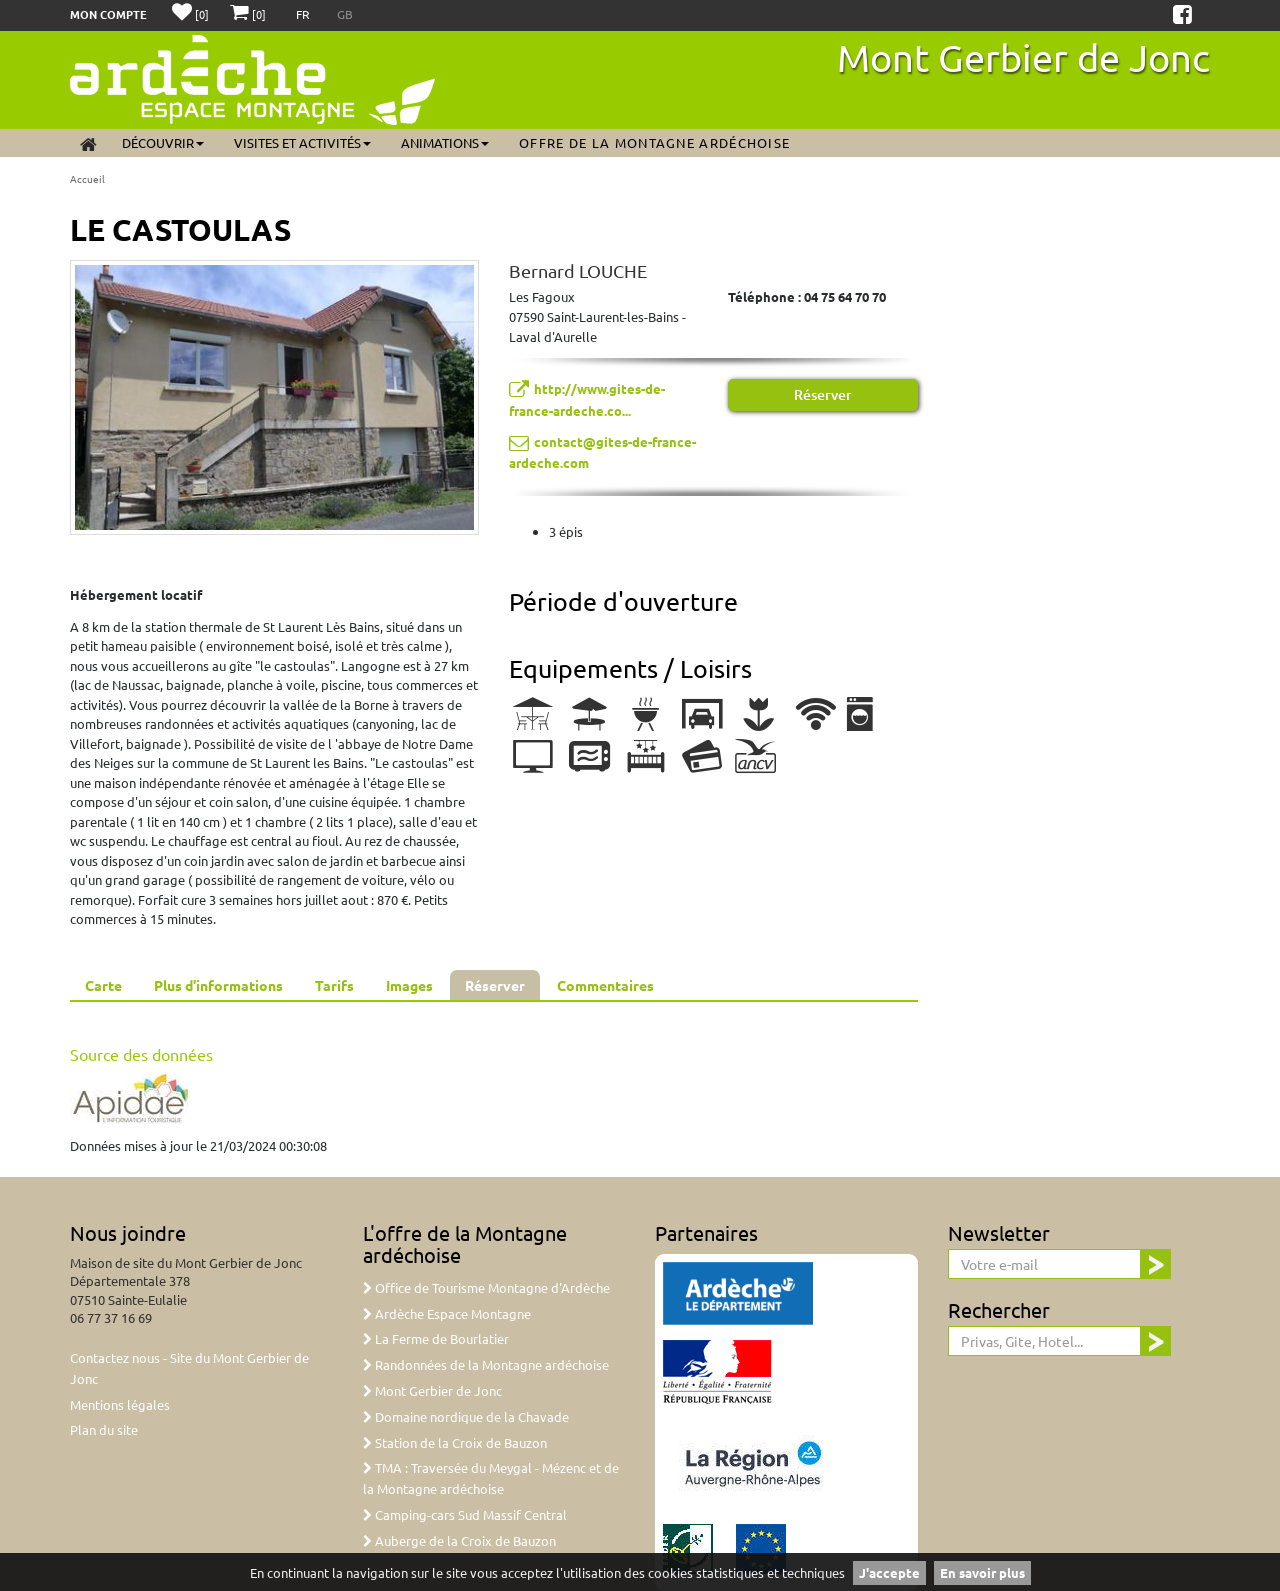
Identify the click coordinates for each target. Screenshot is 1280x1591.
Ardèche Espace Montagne (447, 1313)
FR (304, 14)
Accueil (87, 178)
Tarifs (334, 985)
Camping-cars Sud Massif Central (465, 1514)
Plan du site (104, 1429)
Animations (445, 142)
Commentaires (605, 985)
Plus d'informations (218, 985)
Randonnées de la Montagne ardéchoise (486, 1364)
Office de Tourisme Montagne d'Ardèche (486, 1287)
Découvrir (163, 142)
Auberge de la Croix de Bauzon (459, 1540)
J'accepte (889, 1572)
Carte (103, 985)
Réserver (823, 394)
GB (345, 14)
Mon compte (108, 14)
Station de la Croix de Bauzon (455, 1442)
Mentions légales (120, 1404)
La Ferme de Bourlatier (436, 1338)
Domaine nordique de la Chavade (466, 1416)
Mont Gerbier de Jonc (1023, 57)
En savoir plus (982, 1572)
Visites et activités (302, 142)
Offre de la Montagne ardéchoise (654, 142)
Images (409, 985)
